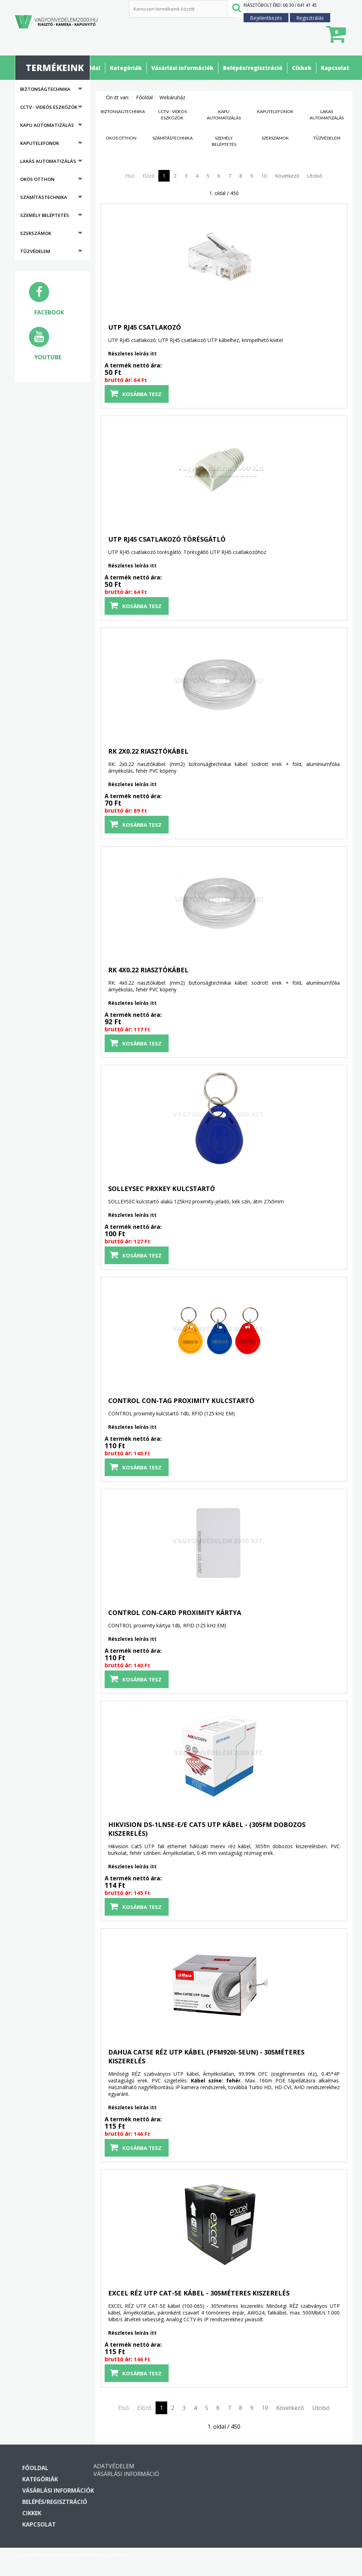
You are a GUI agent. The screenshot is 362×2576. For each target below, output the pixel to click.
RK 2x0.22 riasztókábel (148, 751)
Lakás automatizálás (48, 161)
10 (264, 175)
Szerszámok (35, 233)
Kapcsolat (335, 67)
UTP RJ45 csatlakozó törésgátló (167, 539)
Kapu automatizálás (47, 125)
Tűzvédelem (35, 251)
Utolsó (314, 175)
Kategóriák (126, 67)
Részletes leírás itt (132, 353)
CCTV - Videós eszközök (48, 107)
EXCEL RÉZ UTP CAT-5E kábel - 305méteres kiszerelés (199, 2293)
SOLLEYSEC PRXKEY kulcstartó (161, 1188)
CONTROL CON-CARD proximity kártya (174, 1612)
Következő (287, 175)
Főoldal (90, 67)
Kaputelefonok (39, 143)
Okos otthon (37, 179)
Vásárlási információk (182, 67)
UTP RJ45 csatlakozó (144, 327)
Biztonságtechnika (45, 89)
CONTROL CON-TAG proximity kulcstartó (181, 1400)
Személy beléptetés (44, 215)
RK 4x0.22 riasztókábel (148, 970)
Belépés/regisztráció (252, 67)
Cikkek (301, 67)
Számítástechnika (43, 197)
